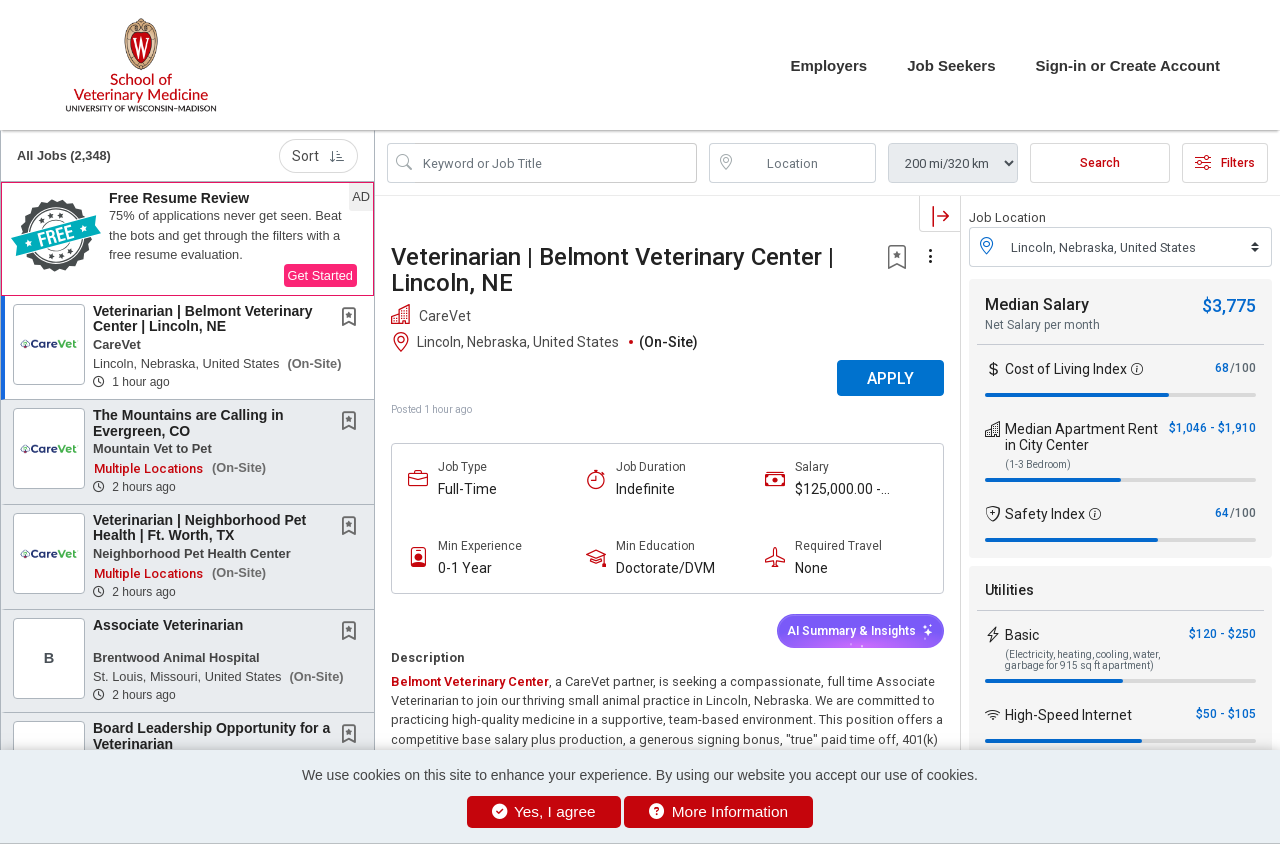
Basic (1022, 635)
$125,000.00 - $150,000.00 (838, 489)
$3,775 (1229, 305)
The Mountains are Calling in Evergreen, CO (188, 422)
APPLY (890, 378)
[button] (187, 239)
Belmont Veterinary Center (470, 681)
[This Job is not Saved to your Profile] (353, 319)
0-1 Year (465, 568)
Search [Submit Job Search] (1100, 163)
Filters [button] (1225, 163)
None (811, 568)
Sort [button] (318, 156)
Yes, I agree (544, 811)
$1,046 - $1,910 (1212, 428)
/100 (1243, 368)
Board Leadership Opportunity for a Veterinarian (211, 735)
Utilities (1009, 590)
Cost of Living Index (1066, 369)
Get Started (320, 275)
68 (1222, 368)
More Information (718, 811)
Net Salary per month (1042, 325)
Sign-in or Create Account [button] (1128, 65)
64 (1222, 513)
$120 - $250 (1222, 634)
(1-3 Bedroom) (1038, 464)
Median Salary (1037, 304)
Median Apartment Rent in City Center (1081, 437)
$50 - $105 (1226, 714)
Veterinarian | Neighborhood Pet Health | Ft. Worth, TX (199, 527)
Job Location (1007, 217)
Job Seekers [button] (951, 65)
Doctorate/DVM (665, 568)
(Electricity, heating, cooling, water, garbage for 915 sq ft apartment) (1082, 660)
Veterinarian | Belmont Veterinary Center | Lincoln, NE (202, 318)
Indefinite (645, 489)
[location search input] (807, 163)
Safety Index (1045, 514)
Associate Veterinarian (168, 625)
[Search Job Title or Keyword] (556, 163)
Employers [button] (828, 65)
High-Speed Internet (1068, 715)
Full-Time (467, 489)
